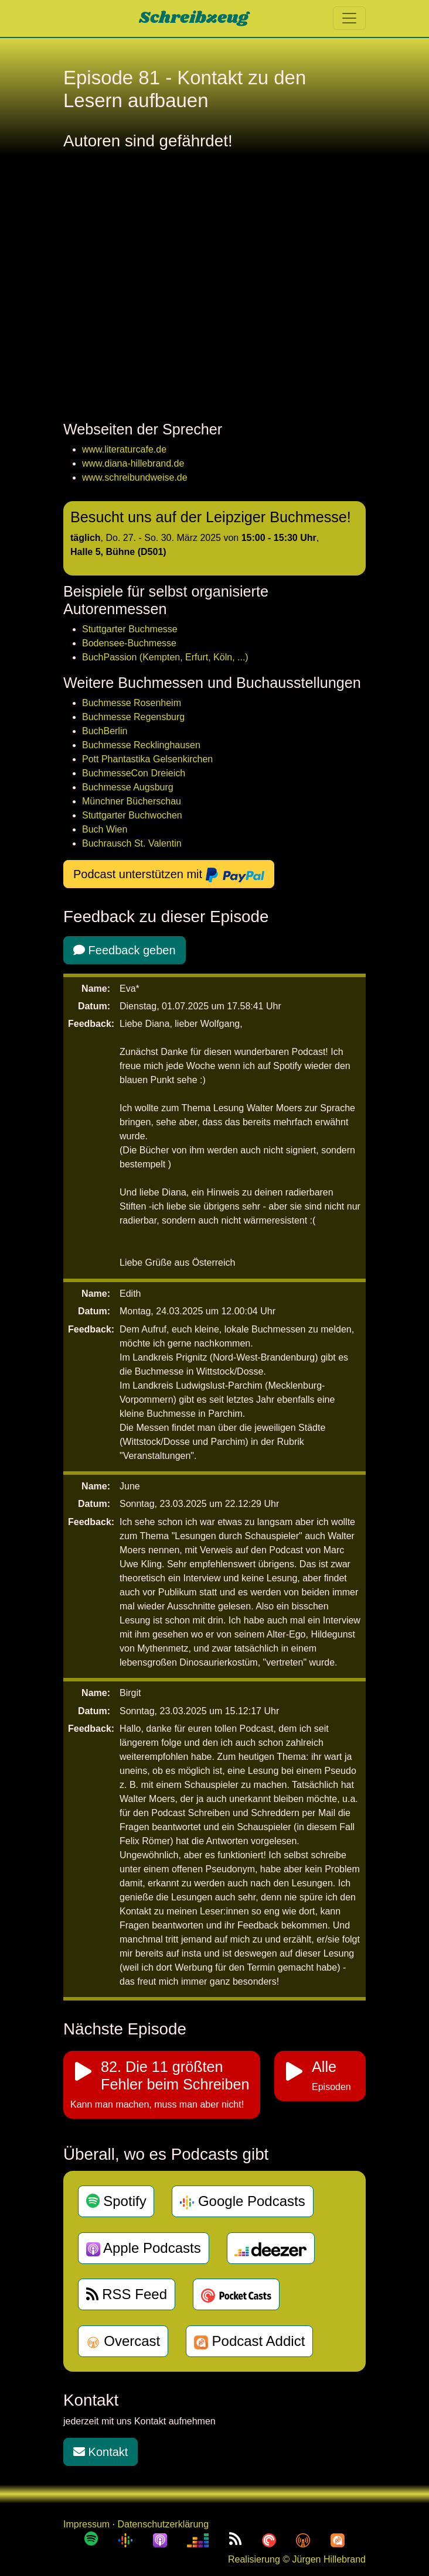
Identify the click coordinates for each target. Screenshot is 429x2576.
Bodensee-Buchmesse (129, 643)
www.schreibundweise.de (135, 477)
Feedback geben (124, 950)
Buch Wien (104, 829)
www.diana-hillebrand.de (133, 463)
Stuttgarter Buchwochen (132, 815)
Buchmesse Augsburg (127, 787)
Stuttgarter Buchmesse (130, 629)
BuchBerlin (104, 731)
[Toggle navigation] (349, 18)
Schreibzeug (193, 18)
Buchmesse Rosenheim (131, 703)
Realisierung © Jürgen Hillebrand (297, 2559)
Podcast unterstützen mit (168, 875)
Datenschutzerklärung (163, 2524)
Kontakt (100, 2451)
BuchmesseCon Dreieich (133, 773)
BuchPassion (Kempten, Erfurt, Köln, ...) (165, 657)
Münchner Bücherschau (131, 801)
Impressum (86, 2524)
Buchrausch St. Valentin (132, 843)
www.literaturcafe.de (124, 449)
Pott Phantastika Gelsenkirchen (147, 759)
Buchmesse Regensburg (133, 717)
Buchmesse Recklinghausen (141, 745)
